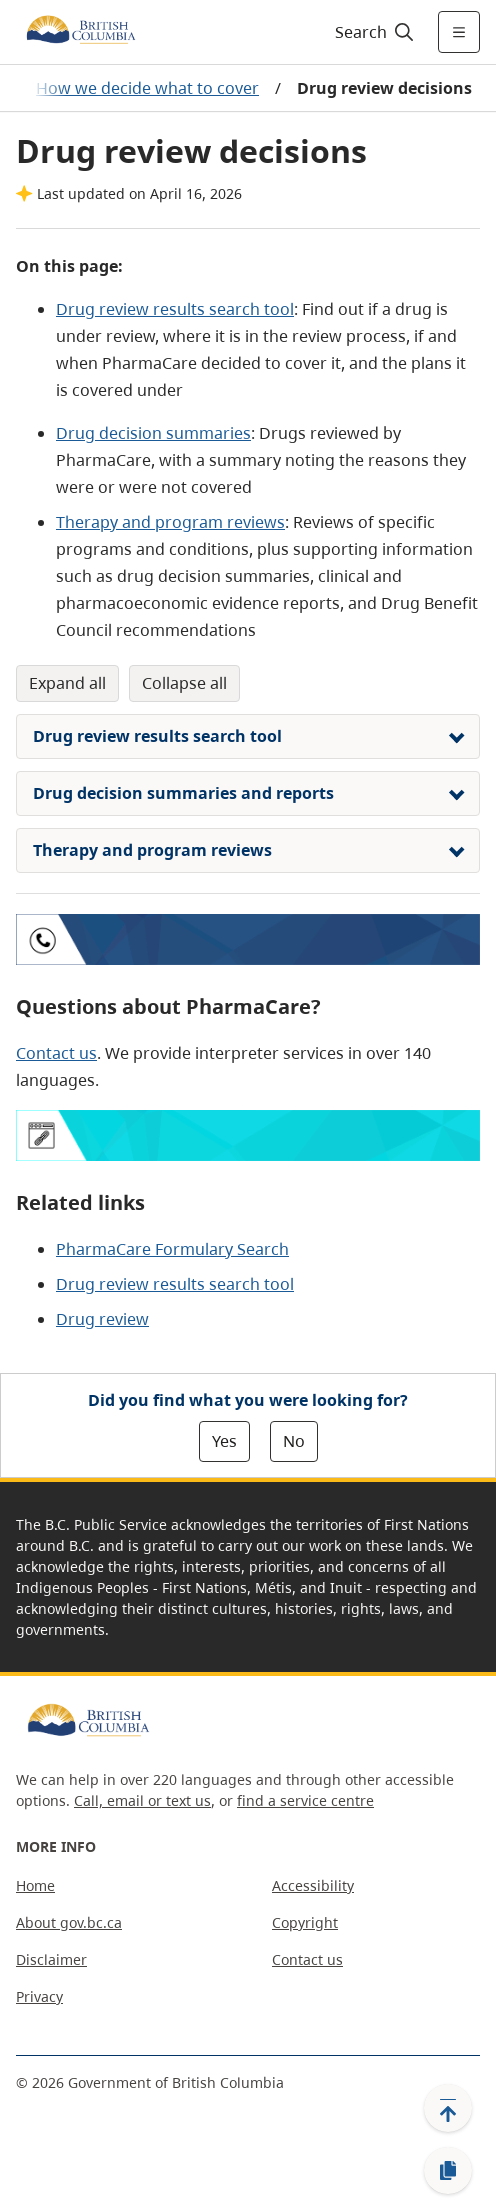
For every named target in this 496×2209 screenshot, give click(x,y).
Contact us (56, 1053)
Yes (224, 1441)
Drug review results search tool (175, 309)
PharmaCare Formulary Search (172, 1249)
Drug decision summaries (153, 433)
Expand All (67, 683)
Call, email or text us (142, 1800)
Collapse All (184, 683)
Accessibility (313, 1885)
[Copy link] (448, 2171)
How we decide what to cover (147, 88)
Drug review (102, 1319)
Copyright (305, 1922)
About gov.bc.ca (69, 1922)
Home (35, 1885)
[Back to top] (448, 2108)
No (294, 1441)
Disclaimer (51, 1959)
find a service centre (305, 1800)
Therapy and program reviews (170, 522)
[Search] (371, 32)
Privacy (39, 1996)
